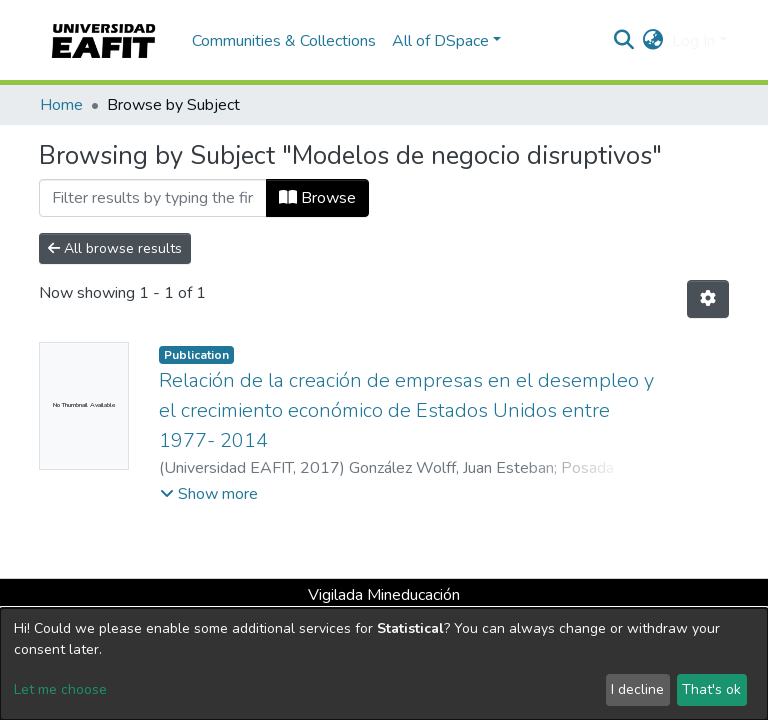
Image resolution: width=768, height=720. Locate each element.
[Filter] (153, 198)
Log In (693, 41)
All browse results (115, 248)
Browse (317, 198)
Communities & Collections (284, 41)
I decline (637, 689)
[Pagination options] (708, 299)
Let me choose (60, 689)
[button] (653, 41)
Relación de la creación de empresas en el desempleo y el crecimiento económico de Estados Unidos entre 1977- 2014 (406, 410)
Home (61, 105)
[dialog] (384, 664)
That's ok (711, 689)
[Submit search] (624, 41)
